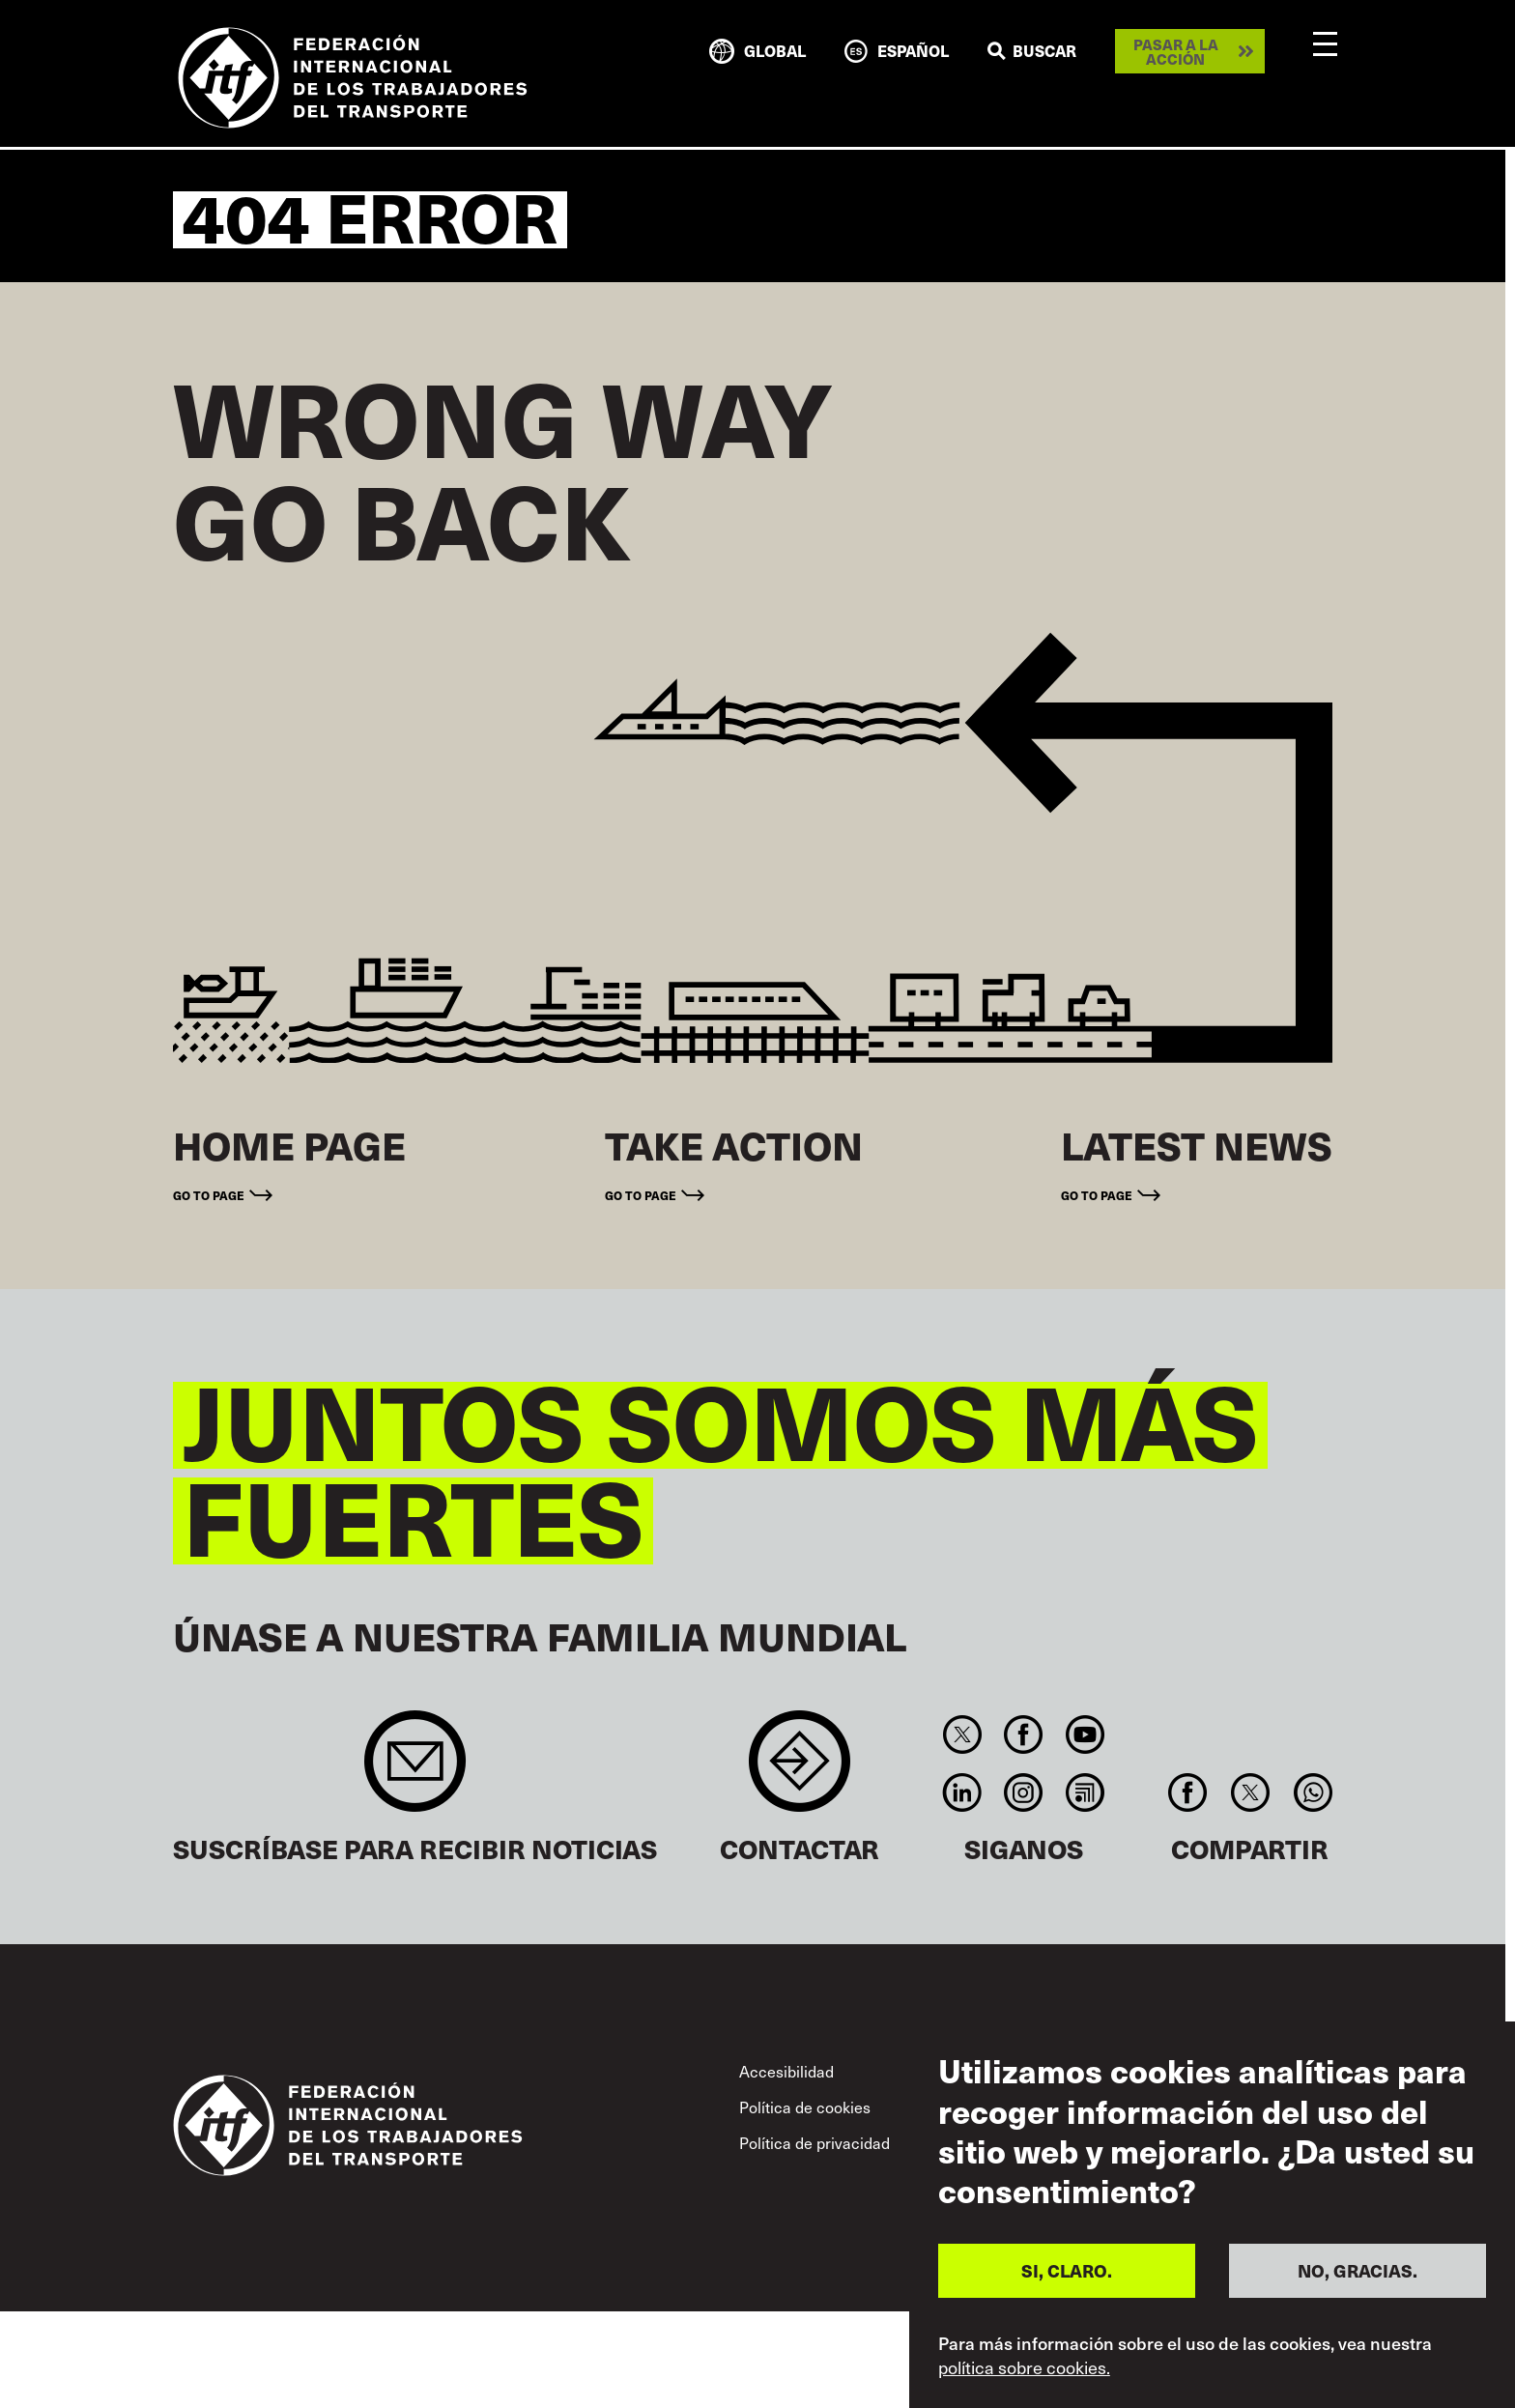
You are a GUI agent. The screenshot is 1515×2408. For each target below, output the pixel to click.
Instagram (1023, 1792)
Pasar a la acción (1175, 51)
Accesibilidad (786, 2071)
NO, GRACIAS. (1357, 2270)
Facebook (1023, 1734)
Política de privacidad (814, 2143)
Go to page (208, 1195)
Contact (799, 1770)
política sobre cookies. (1024, 2367)
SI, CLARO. (1066, 2270)
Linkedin (962, 1792)
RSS (1084, 1792)
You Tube (1084, 1734)
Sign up (415, 1770)
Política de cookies (805, 2107)
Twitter (962, 1734)
